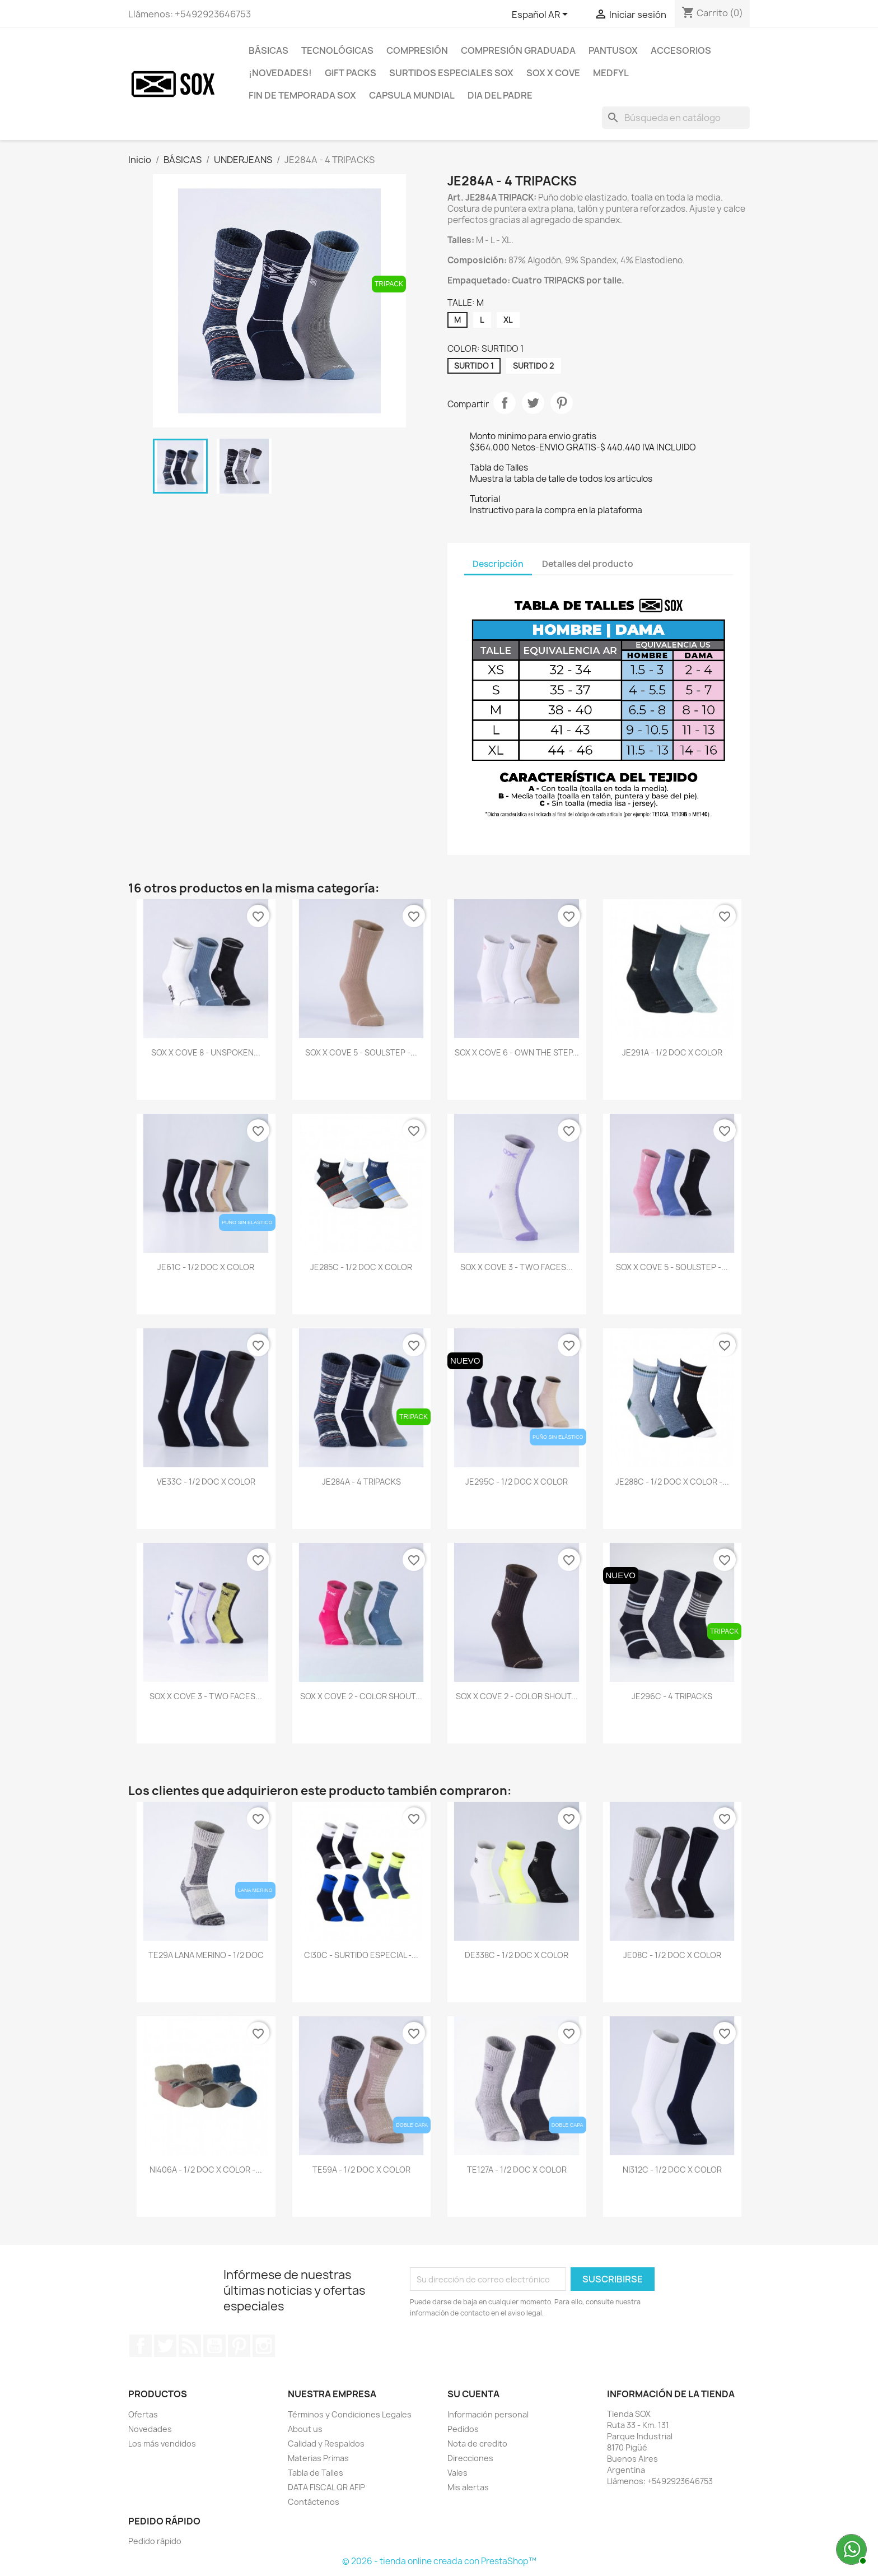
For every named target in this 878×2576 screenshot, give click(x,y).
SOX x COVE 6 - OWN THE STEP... (517, 1052)
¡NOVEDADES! (280, 73)
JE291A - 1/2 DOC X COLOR (672, 1052)
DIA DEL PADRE (500, 95)
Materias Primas (318, 2458)
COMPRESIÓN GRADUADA (518, 50)
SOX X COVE (553, 73)
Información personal (488, 2414)
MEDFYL (611, 73)
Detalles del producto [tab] (587, 564)
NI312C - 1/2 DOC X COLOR (672, 2169)
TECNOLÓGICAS (337, 50)
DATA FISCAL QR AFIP (326, 2487)
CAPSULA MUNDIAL (412, 95)
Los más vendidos (162, 2443)
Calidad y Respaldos (326, 2443)
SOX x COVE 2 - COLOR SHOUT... (361, 1696)
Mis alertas (468, 2487)
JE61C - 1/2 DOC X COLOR (205, 1267)
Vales (457, 2472)
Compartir (504, 403)
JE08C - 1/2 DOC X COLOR (672, 1955)
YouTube (214, 2346)
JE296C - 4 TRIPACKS (672, 1696)
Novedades (150, 2429)
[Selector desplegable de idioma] (542, 15)
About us (305, 2429)
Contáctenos (313, 2501)
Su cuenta (473, 2394)
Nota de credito (477, 2443)
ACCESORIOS (681, 50)
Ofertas (143, 2414)
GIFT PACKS (350, 73)
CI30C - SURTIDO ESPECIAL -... (361, 1955)
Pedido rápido (154, 2541)
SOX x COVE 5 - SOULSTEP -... (361, 1052)
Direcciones (470, 2458)
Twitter (165, 2346)
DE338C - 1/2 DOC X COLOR (516, 1955)
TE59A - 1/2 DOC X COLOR (361, 2169)
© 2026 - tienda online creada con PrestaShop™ (439, 2561)
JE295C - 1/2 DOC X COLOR (516, 1481)
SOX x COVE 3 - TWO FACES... (516, 1267)
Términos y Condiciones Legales (350, 2414)
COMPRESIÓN (417, 50)
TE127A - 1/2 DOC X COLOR (517, 2169)
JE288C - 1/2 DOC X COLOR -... (672, 1481)
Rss (190, 2346)
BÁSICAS (268, 50)
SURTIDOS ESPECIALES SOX (451, 73)
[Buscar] (676, 117)
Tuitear (533, 403)
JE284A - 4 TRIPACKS (361, 1481)
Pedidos (463, 2429)
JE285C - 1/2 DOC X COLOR (361, 1267)
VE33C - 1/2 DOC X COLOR (206, 1481)
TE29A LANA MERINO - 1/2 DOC (206, 1955)
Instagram (264, 2346)
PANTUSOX (613, 50)
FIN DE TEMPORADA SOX (302, 95)
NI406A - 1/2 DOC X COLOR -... (206, 2169)
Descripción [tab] (498, 564)
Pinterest (561, 403)
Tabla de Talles (315, 2472)
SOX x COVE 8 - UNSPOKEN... (205, 1052)
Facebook (140, 2346)
